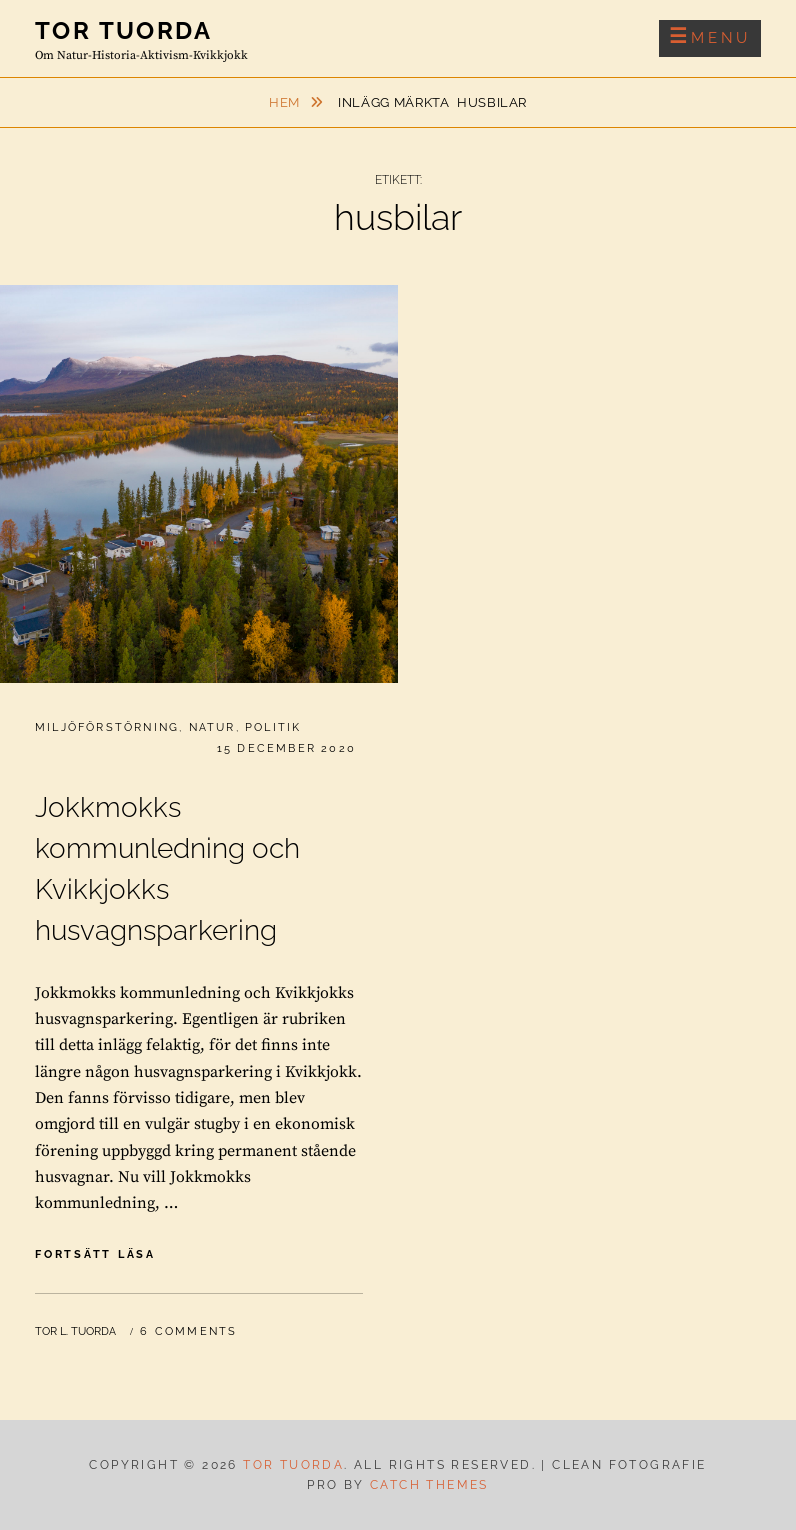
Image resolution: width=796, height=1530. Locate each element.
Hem (286, 102)
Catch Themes (429, 1485)
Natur (212, 727)
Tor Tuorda (123, 30)
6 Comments (188, 1331)
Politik (273, 727)
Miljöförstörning (107, 727)
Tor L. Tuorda (75, 1331)
